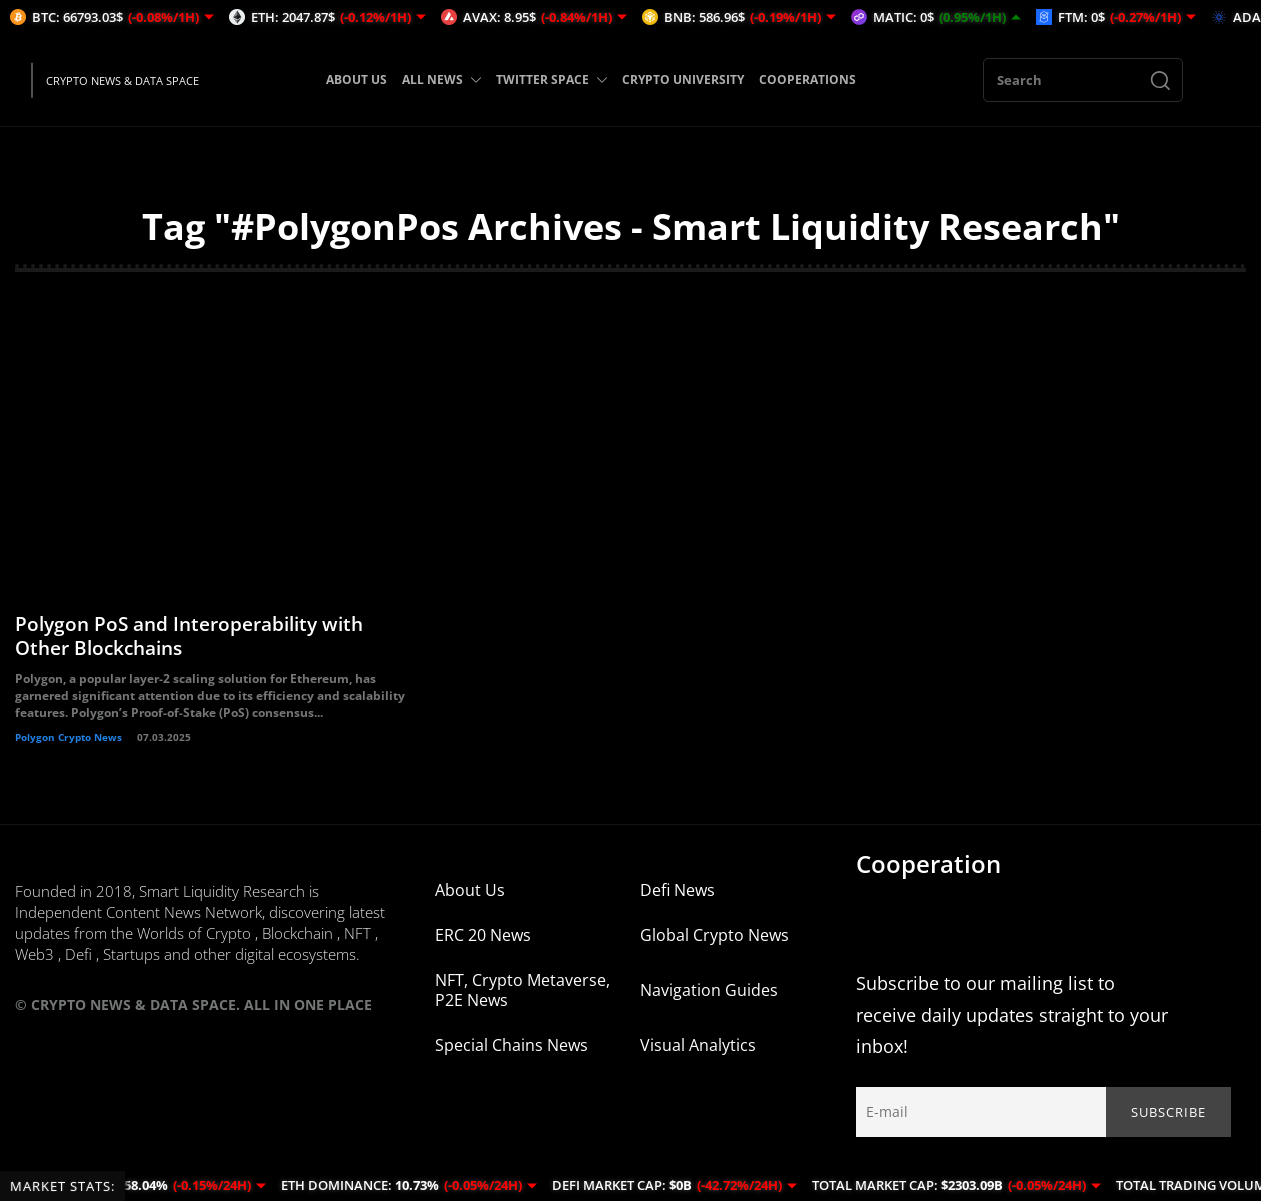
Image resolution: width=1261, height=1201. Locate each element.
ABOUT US (356, 79)
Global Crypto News (714, 949)
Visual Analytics (698, 1059)
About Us (470, 904)
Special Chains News (511, 1059)
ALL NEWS (441, 79)
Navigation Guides (709, 1004)
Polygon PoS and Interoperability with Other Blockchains (198, 649)
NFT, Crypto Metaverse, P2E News (522, 1004)
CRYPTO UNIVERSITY (683, 79)
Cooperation (928, 877)
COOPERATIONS (807, 79)
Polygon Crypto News (68, 751)
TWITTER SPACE (551, 79)
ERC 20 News (483, 949)
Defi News (677, 904)
